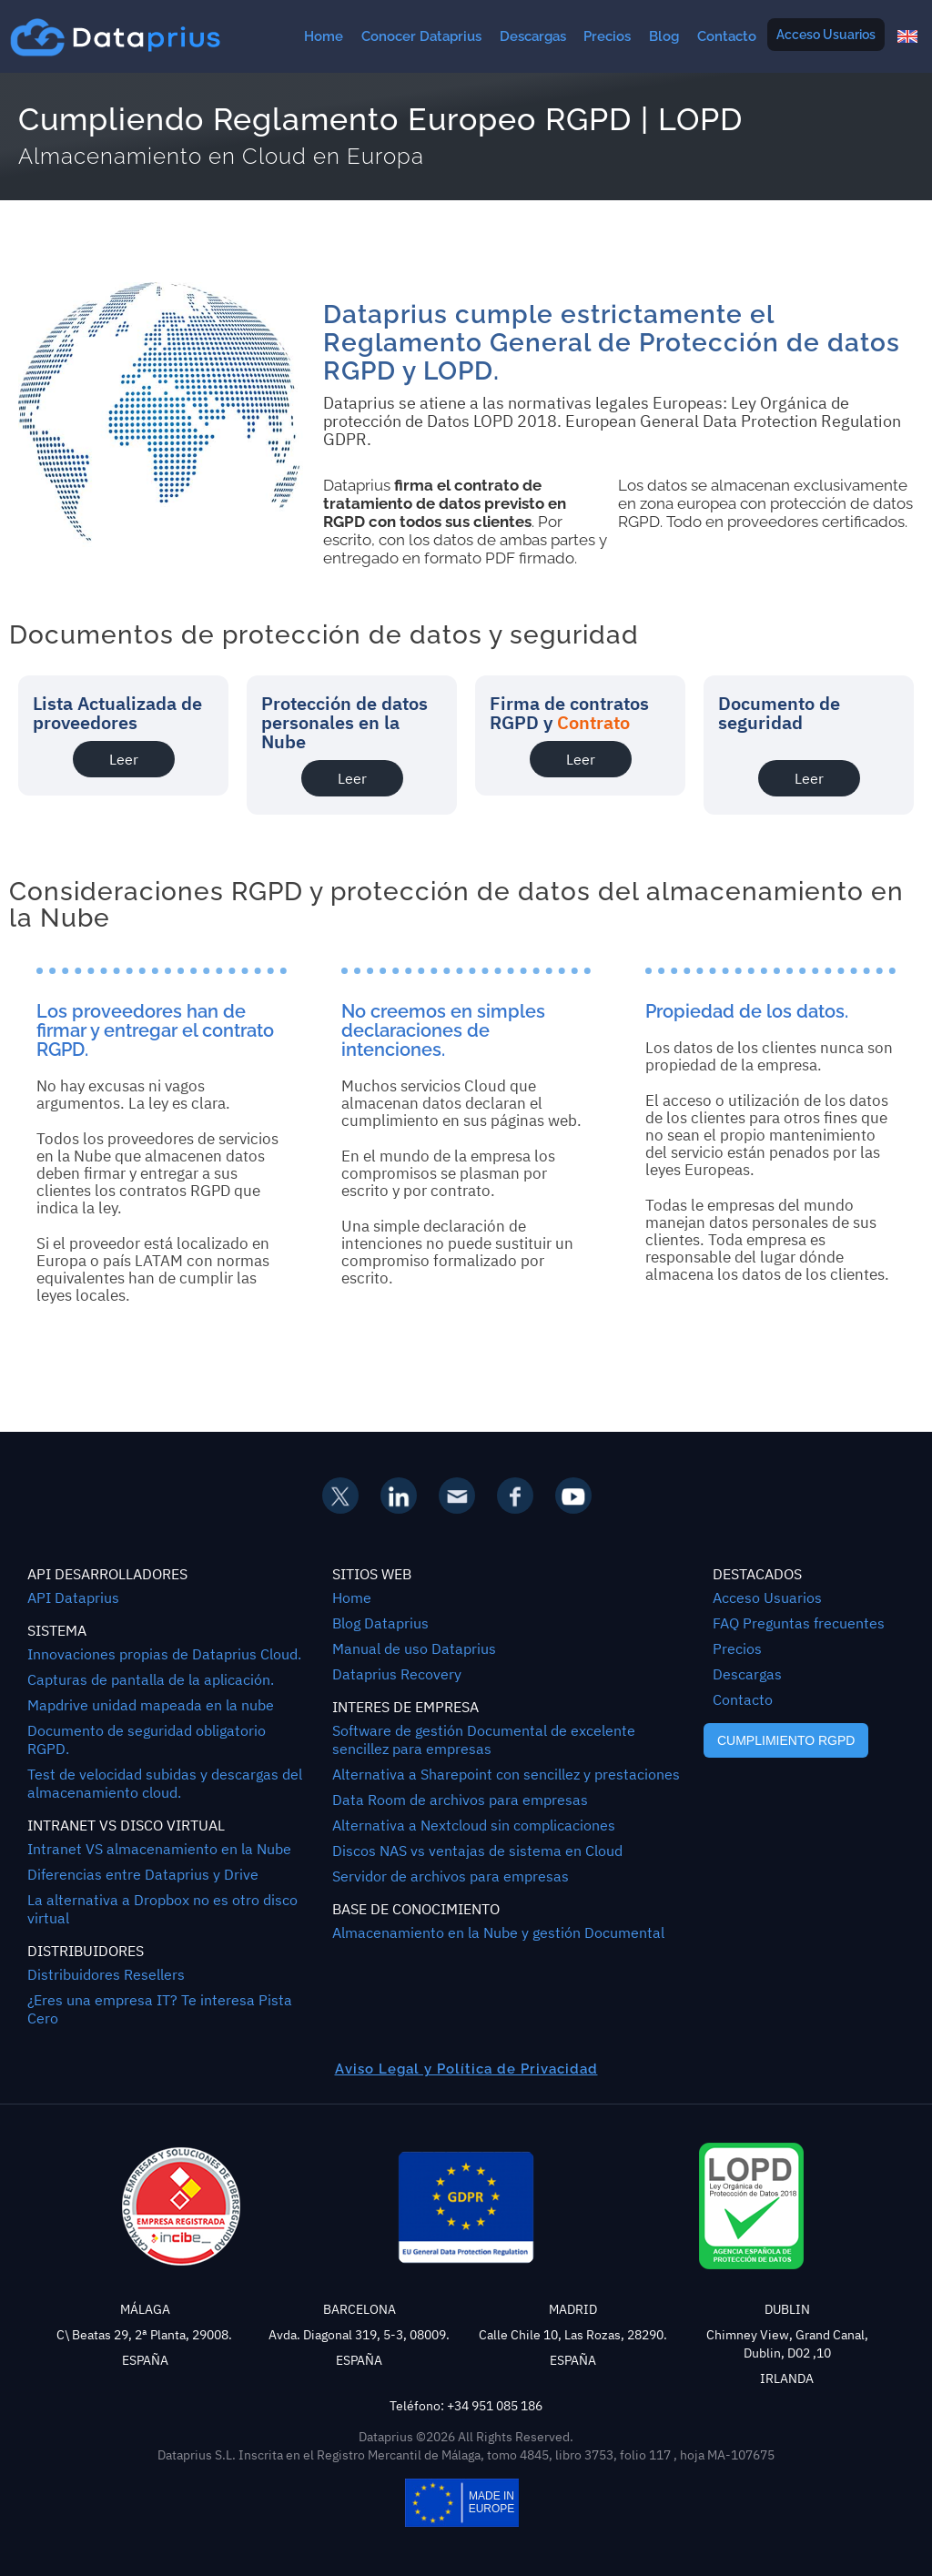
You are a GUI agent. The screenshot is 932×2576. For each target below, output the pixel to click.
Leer (123, 759)
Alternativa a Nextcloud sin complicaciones (473, 1825)
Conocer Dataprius (421, 36)
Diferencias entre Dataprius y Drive (142, 1874)
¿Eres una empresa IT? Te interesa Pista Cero (159, 2009)
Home (323, 36)
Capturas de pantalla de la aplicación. (150, 1679)
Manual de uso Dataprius (414, 1648)
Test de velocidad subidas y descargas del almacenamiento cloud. (164, 1783)
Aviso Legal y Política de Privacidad (466, 2069)
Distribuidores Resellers (106, 1974)
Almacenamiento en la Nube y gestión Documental (498, 1932)
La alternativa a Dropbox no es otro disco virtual (162, 1909)
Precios (607, 36)
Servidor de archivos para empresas (450, 1876)
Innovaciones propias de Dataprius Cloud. (164, 1654)
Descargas (533, 36)
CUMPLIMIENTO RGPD (786, 1740)
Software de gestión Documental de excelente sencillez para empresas (483, 1739)
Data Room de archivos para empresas (460, 1799)
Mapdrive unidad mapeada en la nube (150, 1705)
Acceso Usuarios (826, 34)
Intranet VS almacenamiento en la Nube (159, 1849)
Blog (664, 36)
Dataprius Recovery (396, 1674)
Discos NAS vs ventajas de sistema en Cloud (477, 1850)
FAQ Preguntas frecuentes (799, 1623)
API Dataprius (73, 1597)
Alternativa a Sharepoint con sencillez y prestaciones (506, 1774)
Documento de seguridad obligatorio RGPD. (146, 1739)
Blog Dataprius (380, 1623)
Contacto (726, 36)
